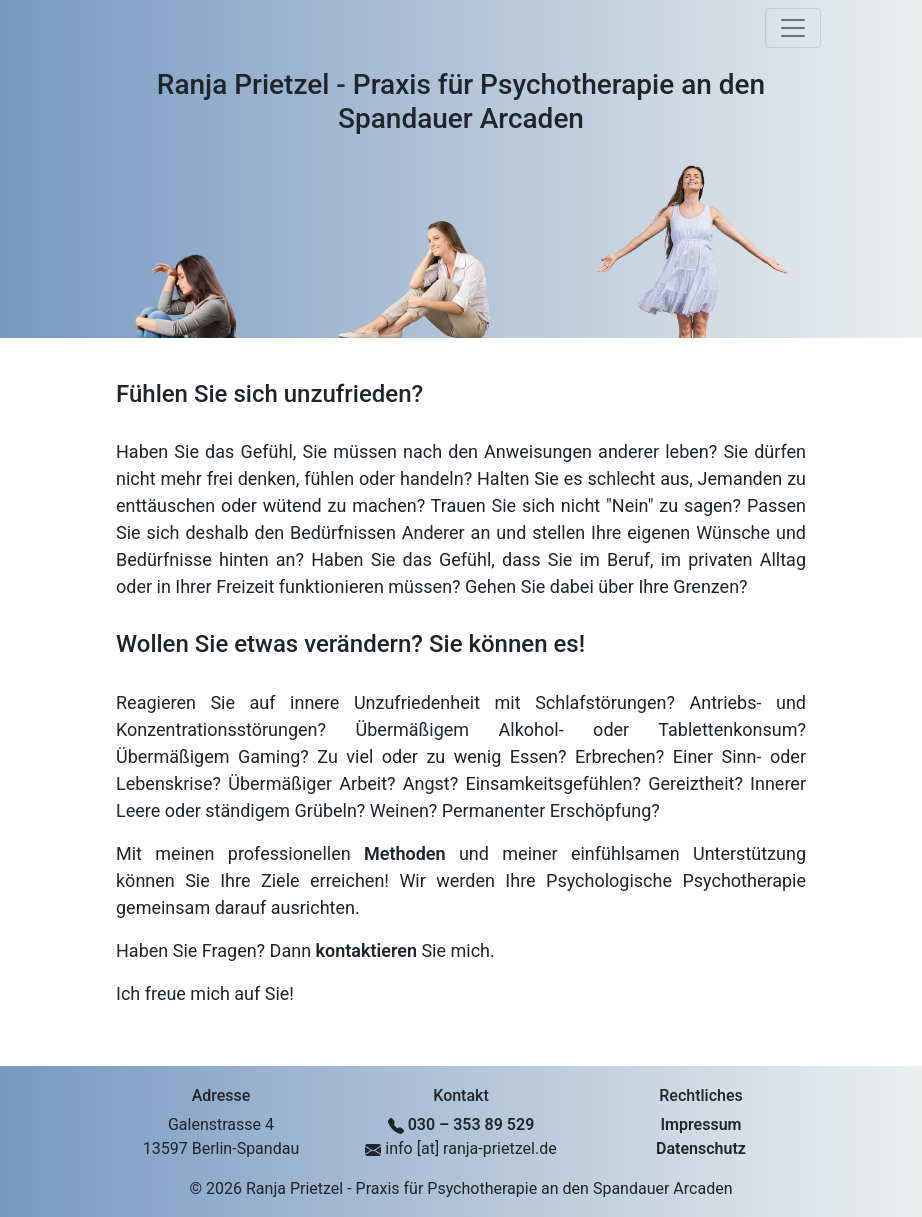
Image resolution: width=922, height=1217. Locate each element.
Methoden (405, 853)
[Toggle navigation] (793, 28)
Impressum (701, 1124)
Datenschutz (701, 1148)
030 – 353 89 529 (471, 1124)
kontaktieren (366, 950)
